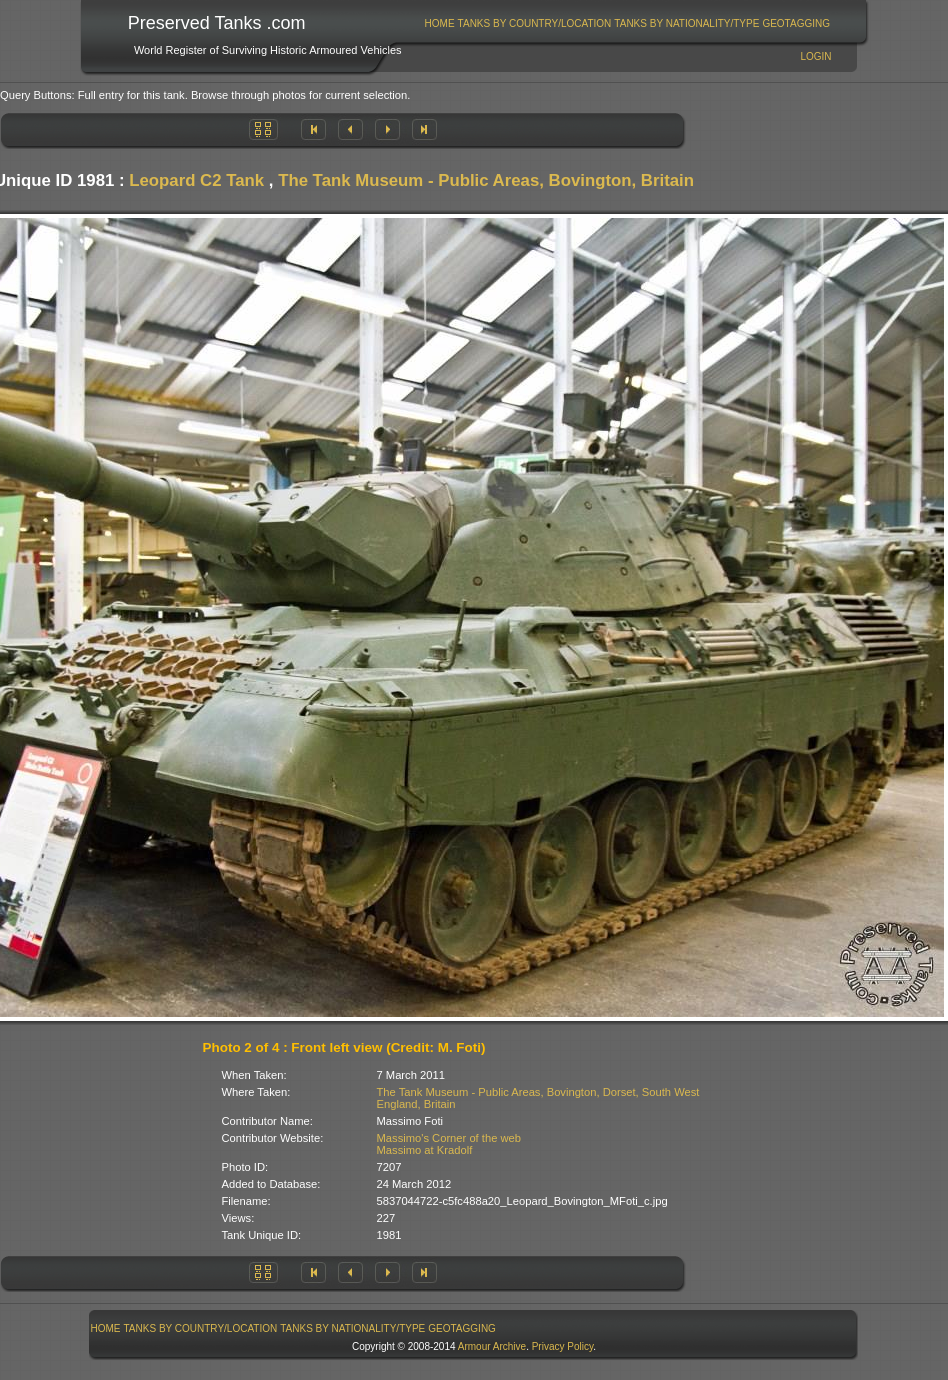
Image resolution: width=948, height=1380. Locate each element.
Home (440, 23)
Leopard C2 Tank (196, 180)
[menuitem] (439, 23)
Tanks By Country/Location (535, 23)
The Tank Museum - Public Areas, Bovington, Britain (486, 180)
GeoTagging (796, 23)
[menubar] (627, 23)
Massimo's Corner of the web (449, 1138)
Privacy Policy (563, 1346)
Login (815, 56)
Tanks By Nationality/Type (686, 23)
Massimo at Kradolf (425, 1150)
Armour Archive (492, 1346)
